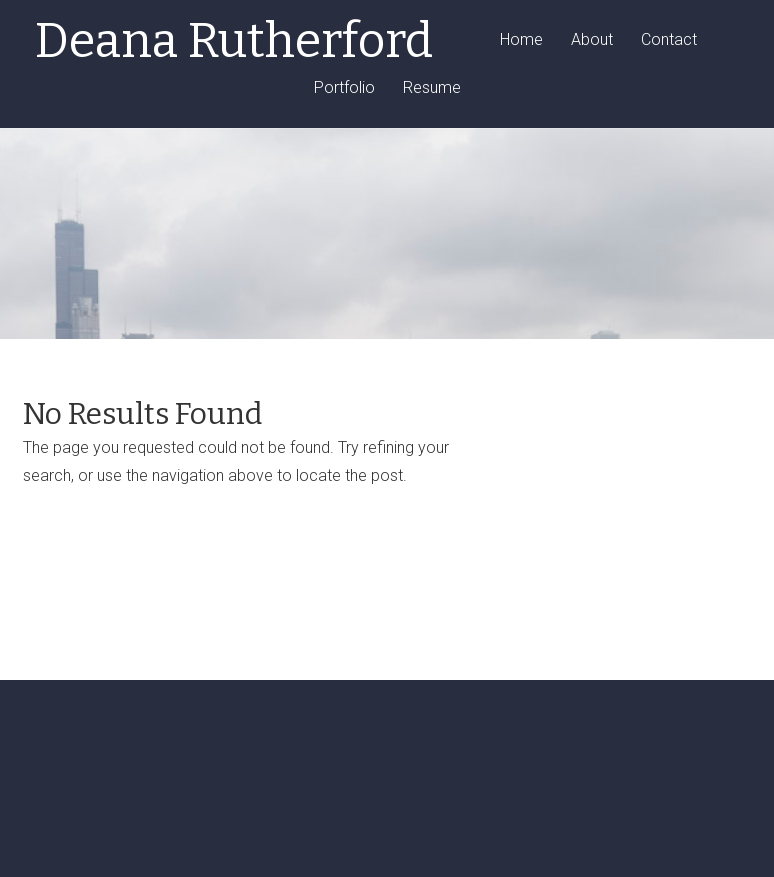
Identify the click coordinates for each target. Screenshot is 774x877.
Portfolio (344, 88)
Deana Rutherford (234, 41)
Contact (669, 40)
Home (521, 40)
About (592, 40)
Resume (432, 88)
